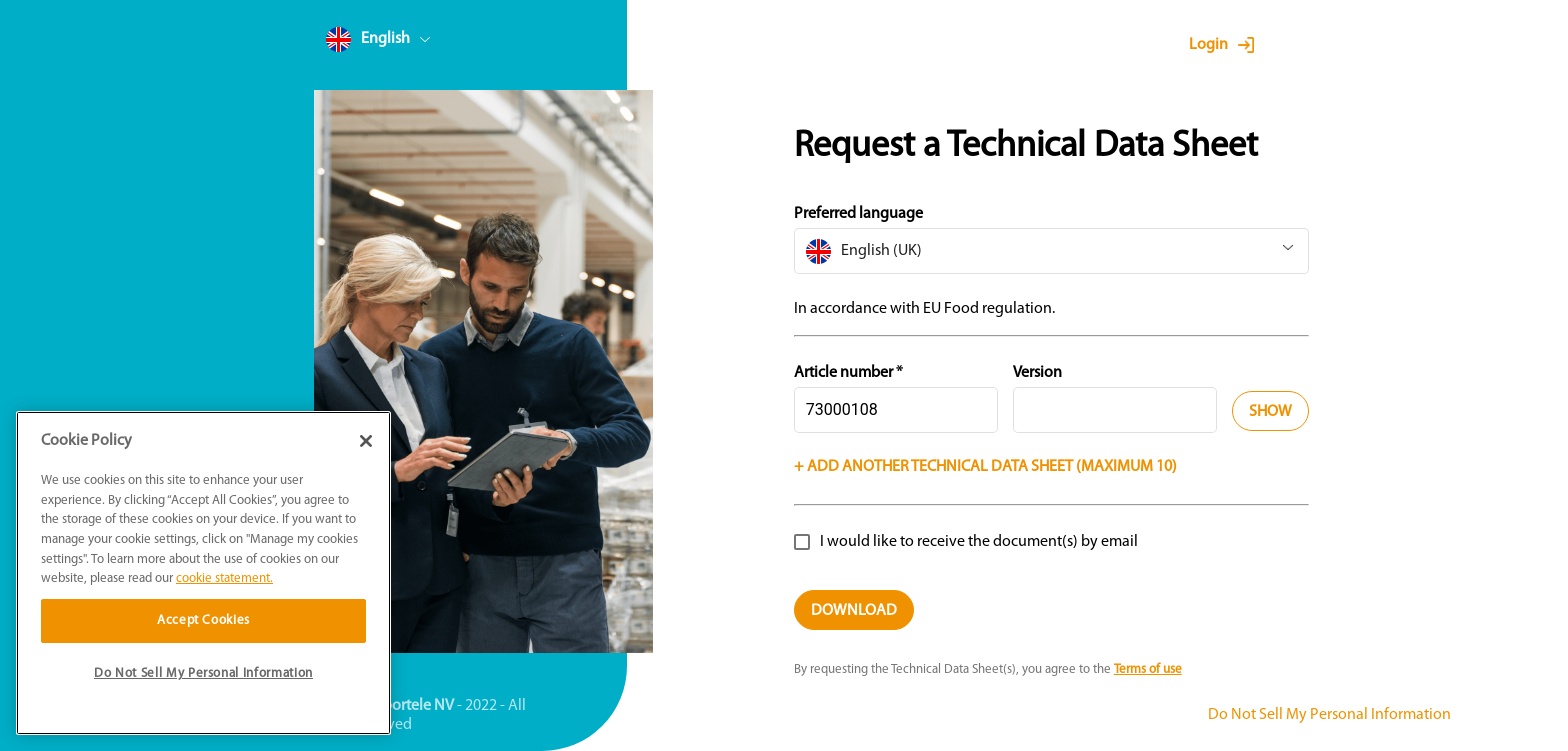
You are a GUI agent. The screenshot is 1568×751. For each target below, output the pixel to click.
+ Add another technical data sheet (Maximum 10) (985, 467)
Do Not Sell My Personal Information (1329, 715)
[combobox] (416, 43)
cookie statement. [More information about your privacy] (224, 578)
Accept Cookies (203, 620)
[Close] (366, 441)
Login (1208, 45)
